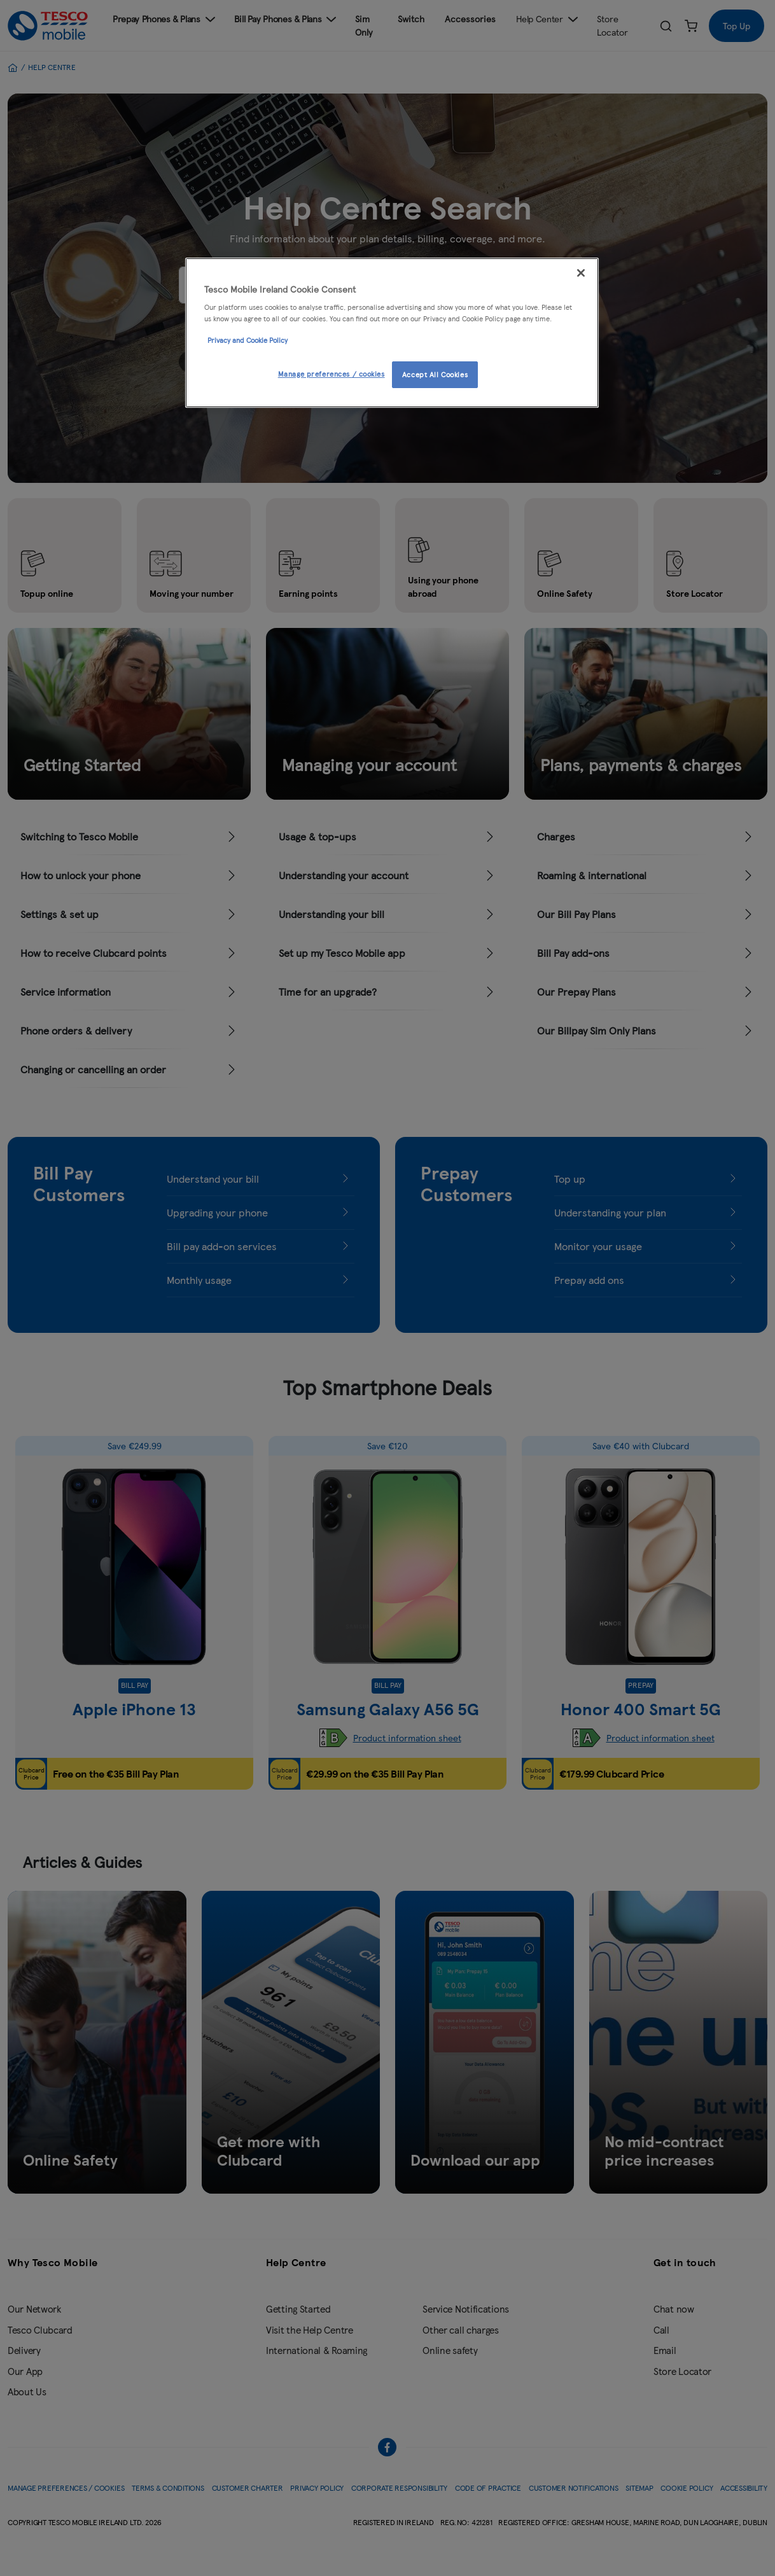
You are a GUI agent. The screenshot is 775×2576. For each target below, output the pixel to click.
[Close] (581, 273)
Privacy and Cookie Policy (247, 340)
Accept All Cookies (435, 374)
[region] (392, 333)
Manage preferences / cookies (331, 373)
